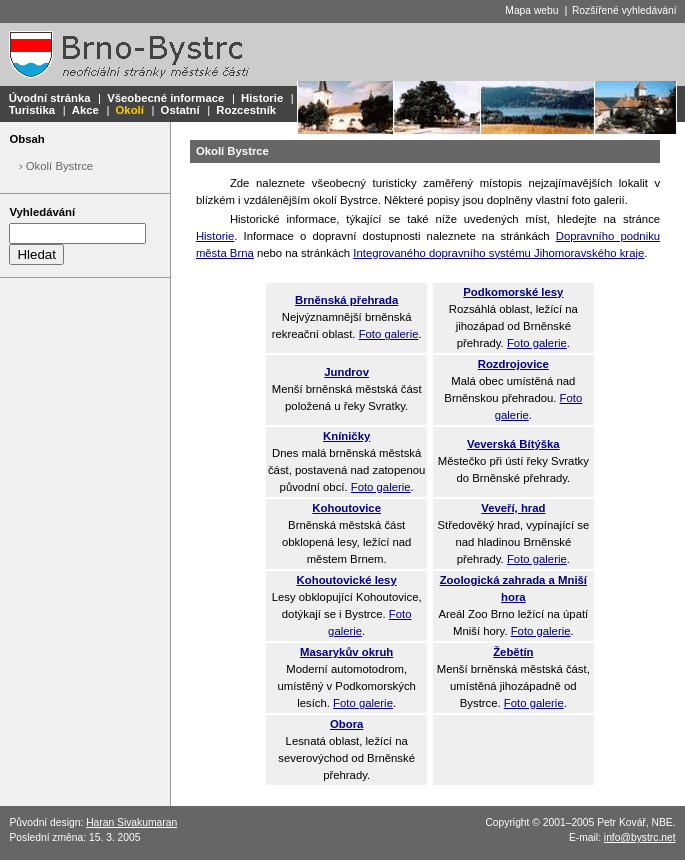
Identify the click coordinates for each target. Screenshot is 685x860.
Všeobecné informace (165, 98)
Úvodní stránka (50, 98)
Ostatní (180, 110)
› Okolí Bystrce (56, 166)
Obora (346, 724)
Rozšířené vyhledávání (624, 10)
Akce (85, 110)
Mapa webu (531, 10)
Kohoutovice (346, 508)
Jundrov (346, 372)
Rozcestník (246, 110)
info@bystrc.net (640, 837)
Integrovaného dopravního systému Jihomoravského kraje (498, 253)
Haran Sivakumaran (131, 822)
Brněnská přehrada (346, 300)
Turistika (32, 110)
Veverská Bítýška (513, 444)
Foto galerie (389, 334)
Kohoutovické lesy (347, 580)
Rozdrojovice (513, 364)
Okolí (130, 110)
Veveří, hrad (513, 508)
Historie (262, 98)
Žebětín (513, 652)
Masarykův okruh (346, 652)
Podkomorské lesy (513, 292)
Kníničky (346, 436)
